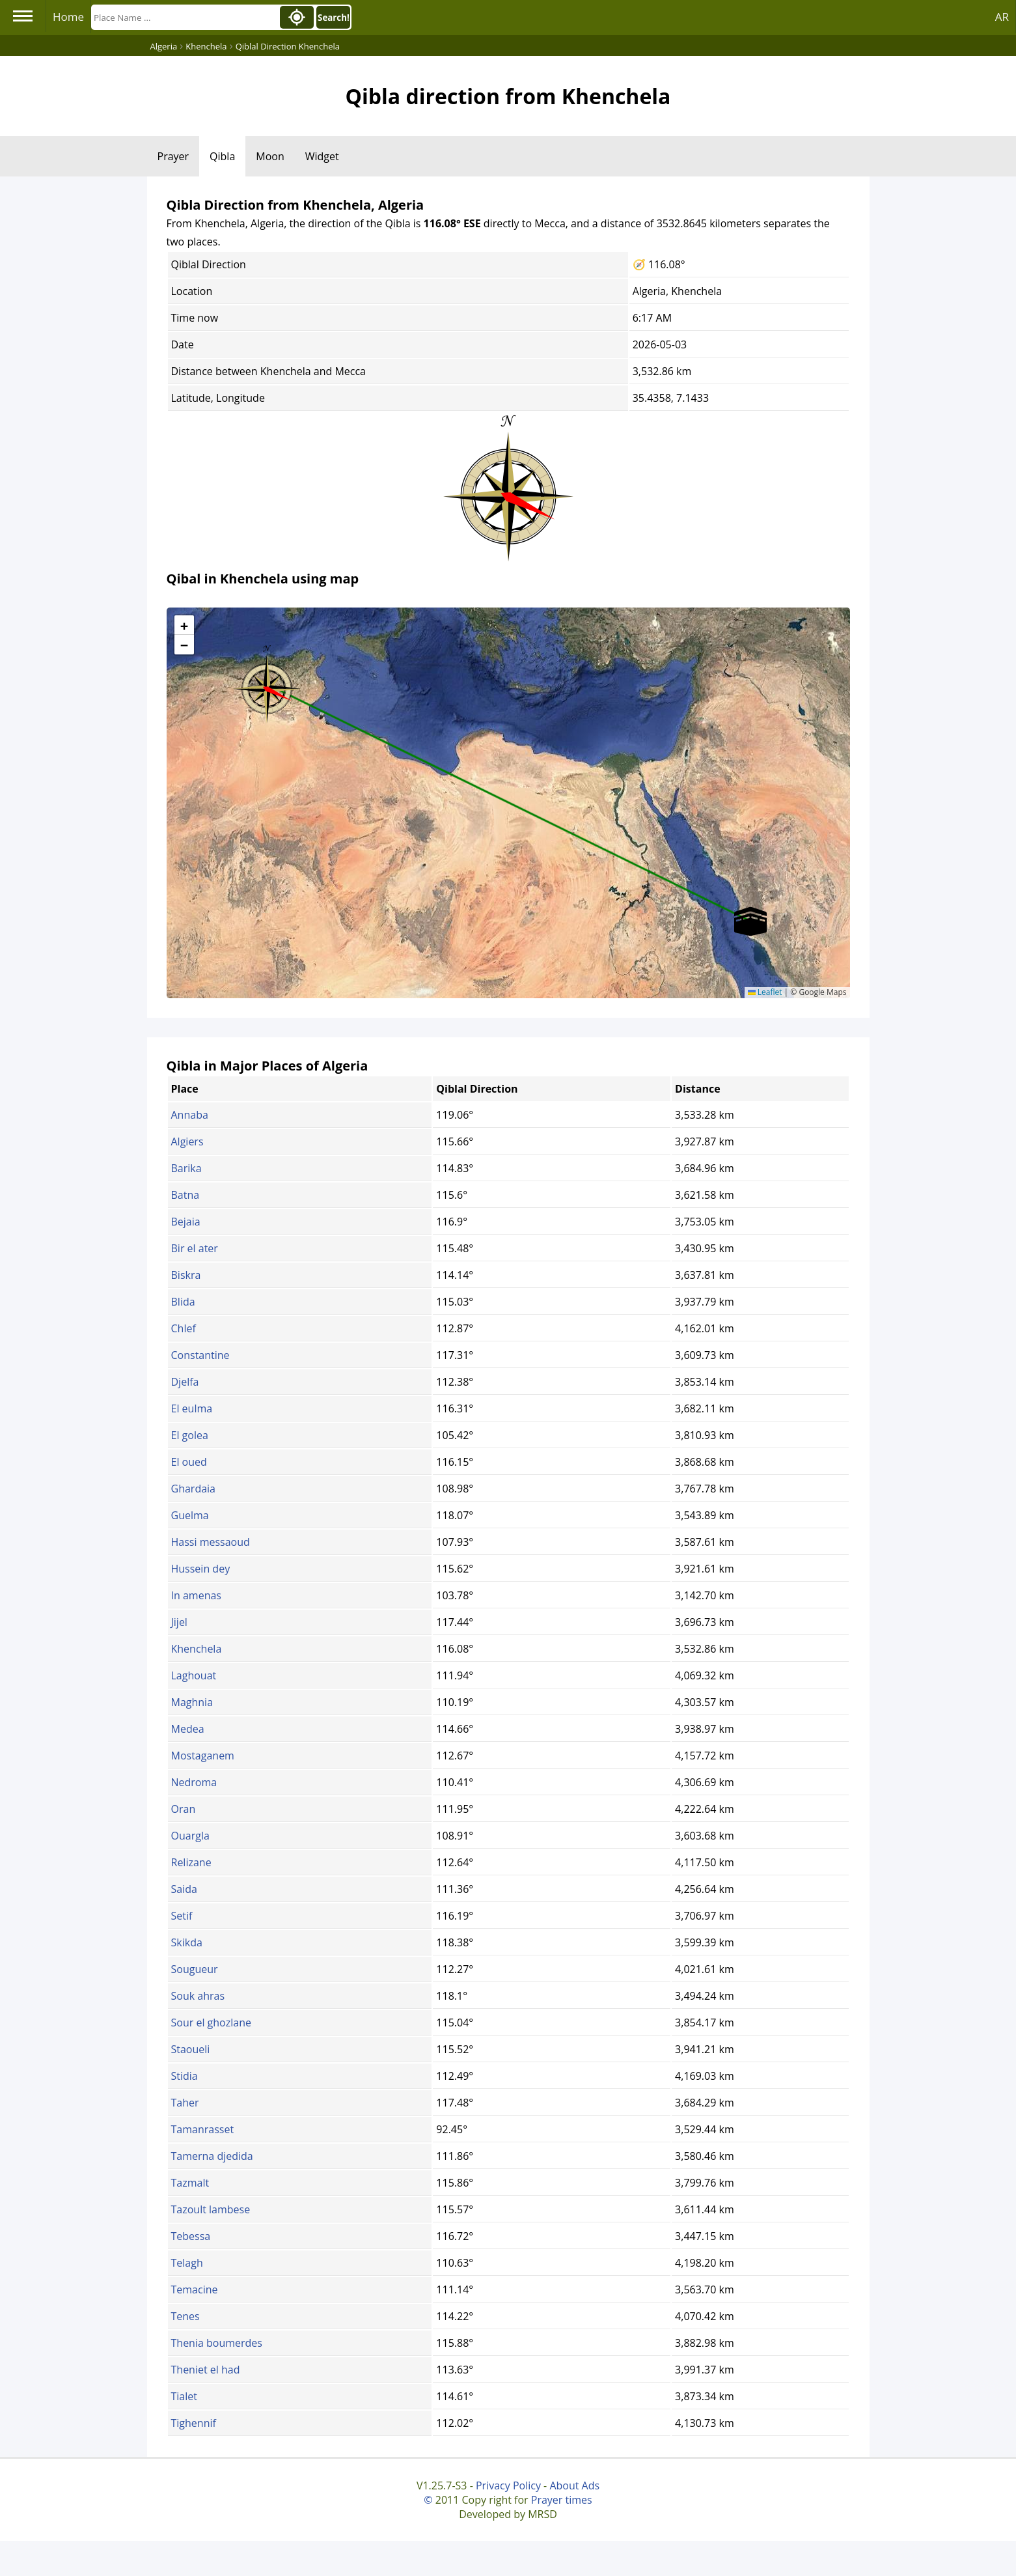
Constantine (200, 1355)
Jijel (179, 1622)
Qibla (222, 156)
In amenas (196, 1595)
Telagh (187, 2263)
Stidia (184, 2076)
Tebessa (191, 2236)
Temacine (194, 2289)
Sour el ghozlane (211, 2022)
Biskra (186, 1275)
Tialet (184, 2396)
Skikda (186, 1942)
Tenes (185, 2316)
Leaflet (765, 992)
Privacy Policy (508, 2485)
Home (68, 16)
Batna (185, 1195)
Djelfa (185, 1382)
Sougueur (194, 1969)
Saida (184, 1889)
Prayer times (561, 2500)
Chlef (183, 1328)
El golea (189, 1435)
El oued (189, 1462)
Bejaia (185, 1221)
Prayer (173, 156)
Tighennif (193, 2423)
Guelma (190, 1515)
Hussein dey (200, 1568)
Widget (322, 156)
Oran (183, 1809)
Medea (187, 1729)
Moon (270, 156)
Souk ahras (198, 1996)
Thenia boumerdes (216, 2343)
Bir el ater (194, 1248)
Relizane (191, 1862)
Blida (183, 1302)
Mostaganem (202, 1755)
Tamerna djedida (212, 2156)
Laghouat (194, 1675)
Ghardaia (193, 1488)
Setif (182, 1916)
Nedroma (194, 1782)
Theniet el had (205, 2369)
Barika (186, 1168)
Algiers (187, 1141)
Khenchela (196, 1649)
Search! (334, 17)
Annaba (189, 1115)
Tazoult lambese (211, 2209)
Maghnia (192, 1702)
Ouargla (190, 1835)
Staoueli (190, 2049)
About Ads (574, 2485)
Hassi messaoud (210, 1542)
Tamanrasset (202, 2129)
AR (1002, 16)
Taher (185, 2102)
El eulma (192, 1408)
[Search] (184, 17)
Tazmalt (190, 2183)
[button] (267, 684)
